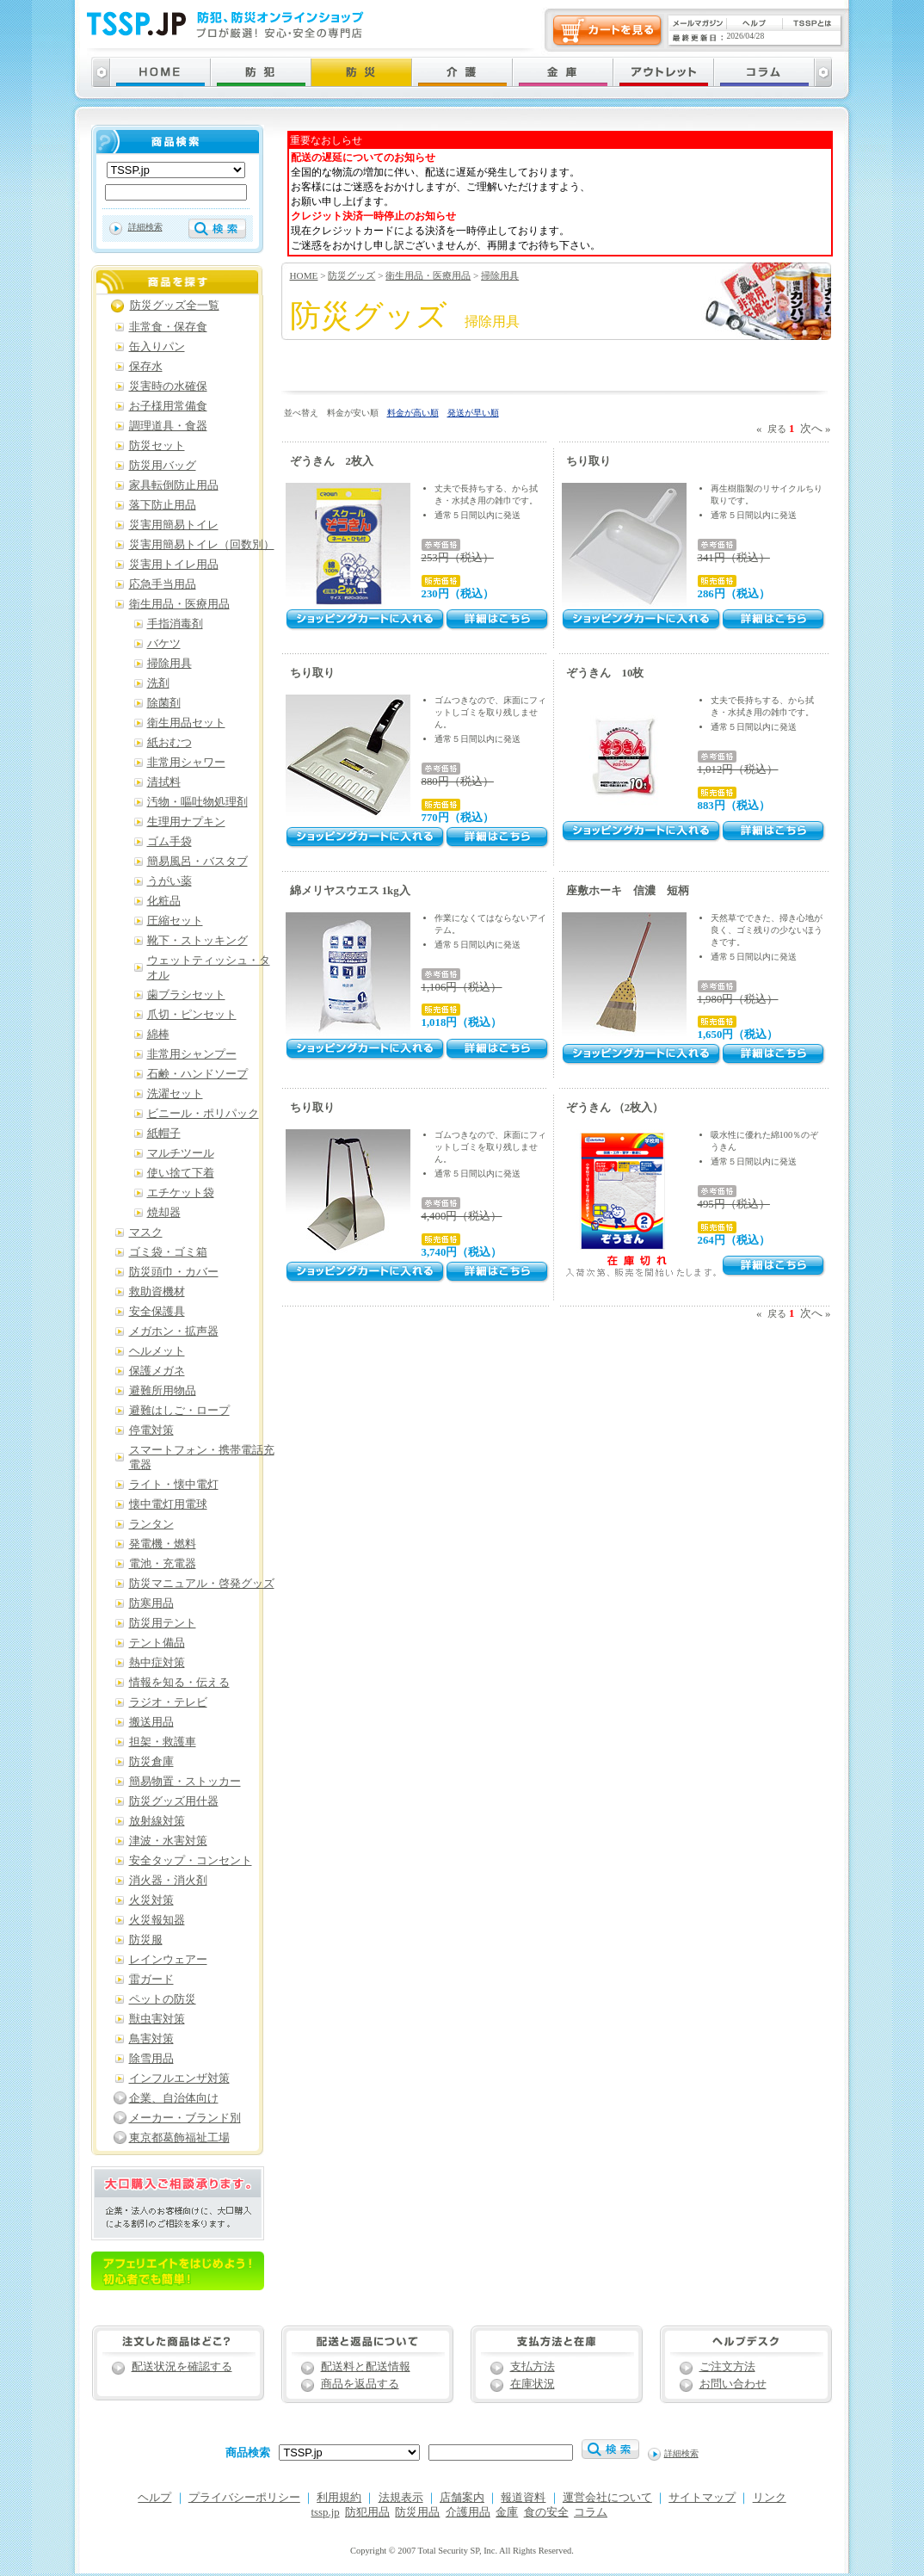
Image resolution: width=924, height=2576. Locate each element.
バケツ (164, 644)
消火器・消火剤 (168, 1881)
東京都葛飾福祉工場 (179, 2138)
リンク (769, 2498)
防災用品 (417, 2512)
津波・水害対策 (168, 1841)
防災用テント (162, 1623)
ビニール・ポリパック (203, 1114)
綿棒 (158, 1035)
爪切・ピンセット (192, 1015)
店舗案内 (462, 2498)
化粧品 (164, 901)
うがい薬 (169, 881)
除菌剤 (164, 703)
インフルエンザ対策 (179, 2079)
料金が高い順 (413, 412)
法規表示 (401, 2498)
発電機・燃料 (162, 1544)
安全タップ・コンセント (190, 1861)
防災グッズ (351, 275)
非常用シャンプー (192, 1054)
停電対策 (151, 1430)
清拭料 (164, 782)
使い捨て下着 (180, 1173)
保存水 (146, 367)
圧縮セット (175, 921)
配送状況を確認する (182, 2367)
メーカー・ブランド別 (185, 2118)
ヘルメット (157, 1351)
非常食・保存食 (168, 327)
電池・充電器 (162, 1564)
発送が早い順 (473, 412)
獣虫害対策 (157, 2019)
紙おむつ (169, 743)
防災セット (157, 446)
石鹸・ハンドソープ (197, 1074)
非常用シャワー (186, 763)
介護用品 (468, 2512)
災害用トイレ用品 (174, 565)
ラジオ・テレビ (168, 1702)
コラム (590, 2512)
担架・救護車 (162, 1742)
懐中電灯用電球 (168, 1504)
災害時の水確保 (168, 386)
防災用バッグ (162, 466)
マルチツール (180, 1153)
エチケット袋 (180, 1193)
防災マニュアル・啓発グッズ (201, 1584)
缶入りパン (157, 347)
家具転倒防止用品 (174, 485)
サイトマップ (702, 2498)
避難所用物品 (162, 1391)
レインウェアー (168, 1960)
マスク (146, 1232)
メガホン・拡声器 (174, 1331)
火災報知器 (157, 1920)
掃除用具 (500, 275)
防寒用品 (151, 1603)
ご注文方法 (727, 2367)
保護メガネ (157, 1371)
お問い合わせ (733, 2384)
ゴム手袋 (169, 842)
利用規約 (339, 2498)
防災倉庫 (151, 1762)
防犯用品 (367, 2512)
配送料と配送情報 (365, 2367)
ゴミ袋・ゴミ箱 (168, 1252)
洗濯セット (175, 1094)
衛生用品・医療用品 (428, 275)
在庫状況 (532, 2384)
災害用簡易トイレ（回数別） (201, 545)
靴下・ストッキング (197, 941)
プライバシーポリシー (244, 2498)
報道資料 (523, 2498)
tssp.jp (325, 2512)
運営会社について (607, 2498)
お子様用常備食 (168, 406)
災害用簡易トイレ (174, 525)
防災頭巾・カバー (174, 1272)
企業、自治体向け (174, 2098)
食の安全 (546, 2512)
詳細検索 (145, 227)
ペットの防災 (162, 1999)
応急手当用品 (162, 584)
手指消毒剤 (175, 624)
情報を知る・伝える (179, 1683)
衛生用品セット (186, 723)
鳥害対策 (151, 2039)
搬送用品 (151, 1722)
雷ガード (151, 1980)
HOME (304, 275)
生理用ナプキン (186, 822)
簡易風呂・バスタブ (197, 862)
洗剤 (158, 683)
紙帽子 (164, 1133)
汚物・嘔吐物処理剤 (197, 802)
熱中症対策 (157, 1663)
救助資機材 (157, 1292)
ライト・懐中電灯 (174, 1485)
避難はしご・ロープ (179, 1411)
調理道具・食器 (168, 426)
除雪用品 (151, 2059)
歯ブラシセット (186, 995)
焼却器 (164, 1213)
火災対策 (151, 1900)
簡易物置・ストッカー (185, 1782)
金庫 (507, 2512)
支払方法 (532, 2367)
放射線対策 (157, 1821)
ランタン (151, 1524)
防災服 (146, 1940)
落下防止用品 (162, 505)
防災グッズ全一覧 (174, 306)
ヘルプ (154, 2498)
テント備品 (157, 1643)
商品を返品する (360, 2384)
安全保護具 (157, 1312)
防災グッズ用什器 (174, 1801)
